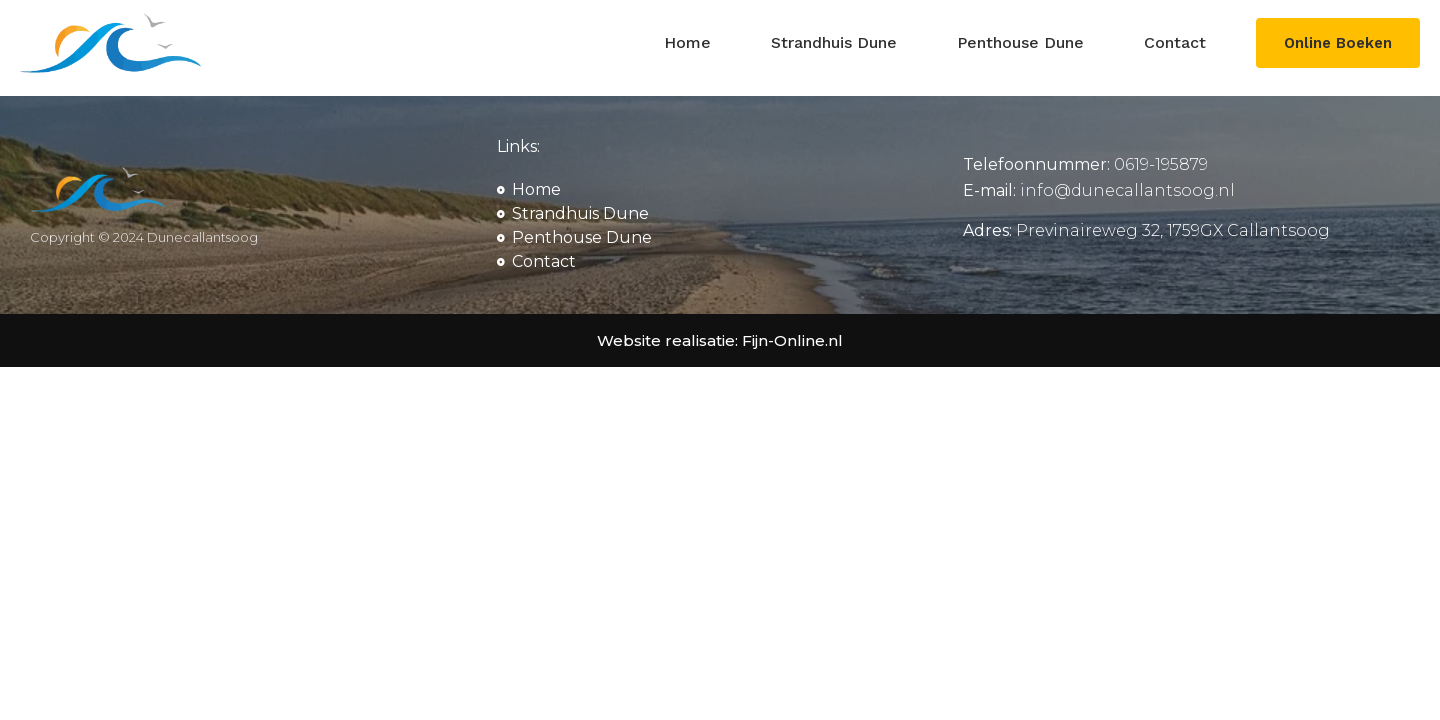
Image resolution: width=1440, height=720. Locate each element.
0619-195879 (1161, 164)
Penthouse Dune (1016, 42)
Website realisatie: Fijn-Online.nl (720, 340)
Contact (1171, 42)
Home (683, 42)
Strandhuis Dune (830, 42)
